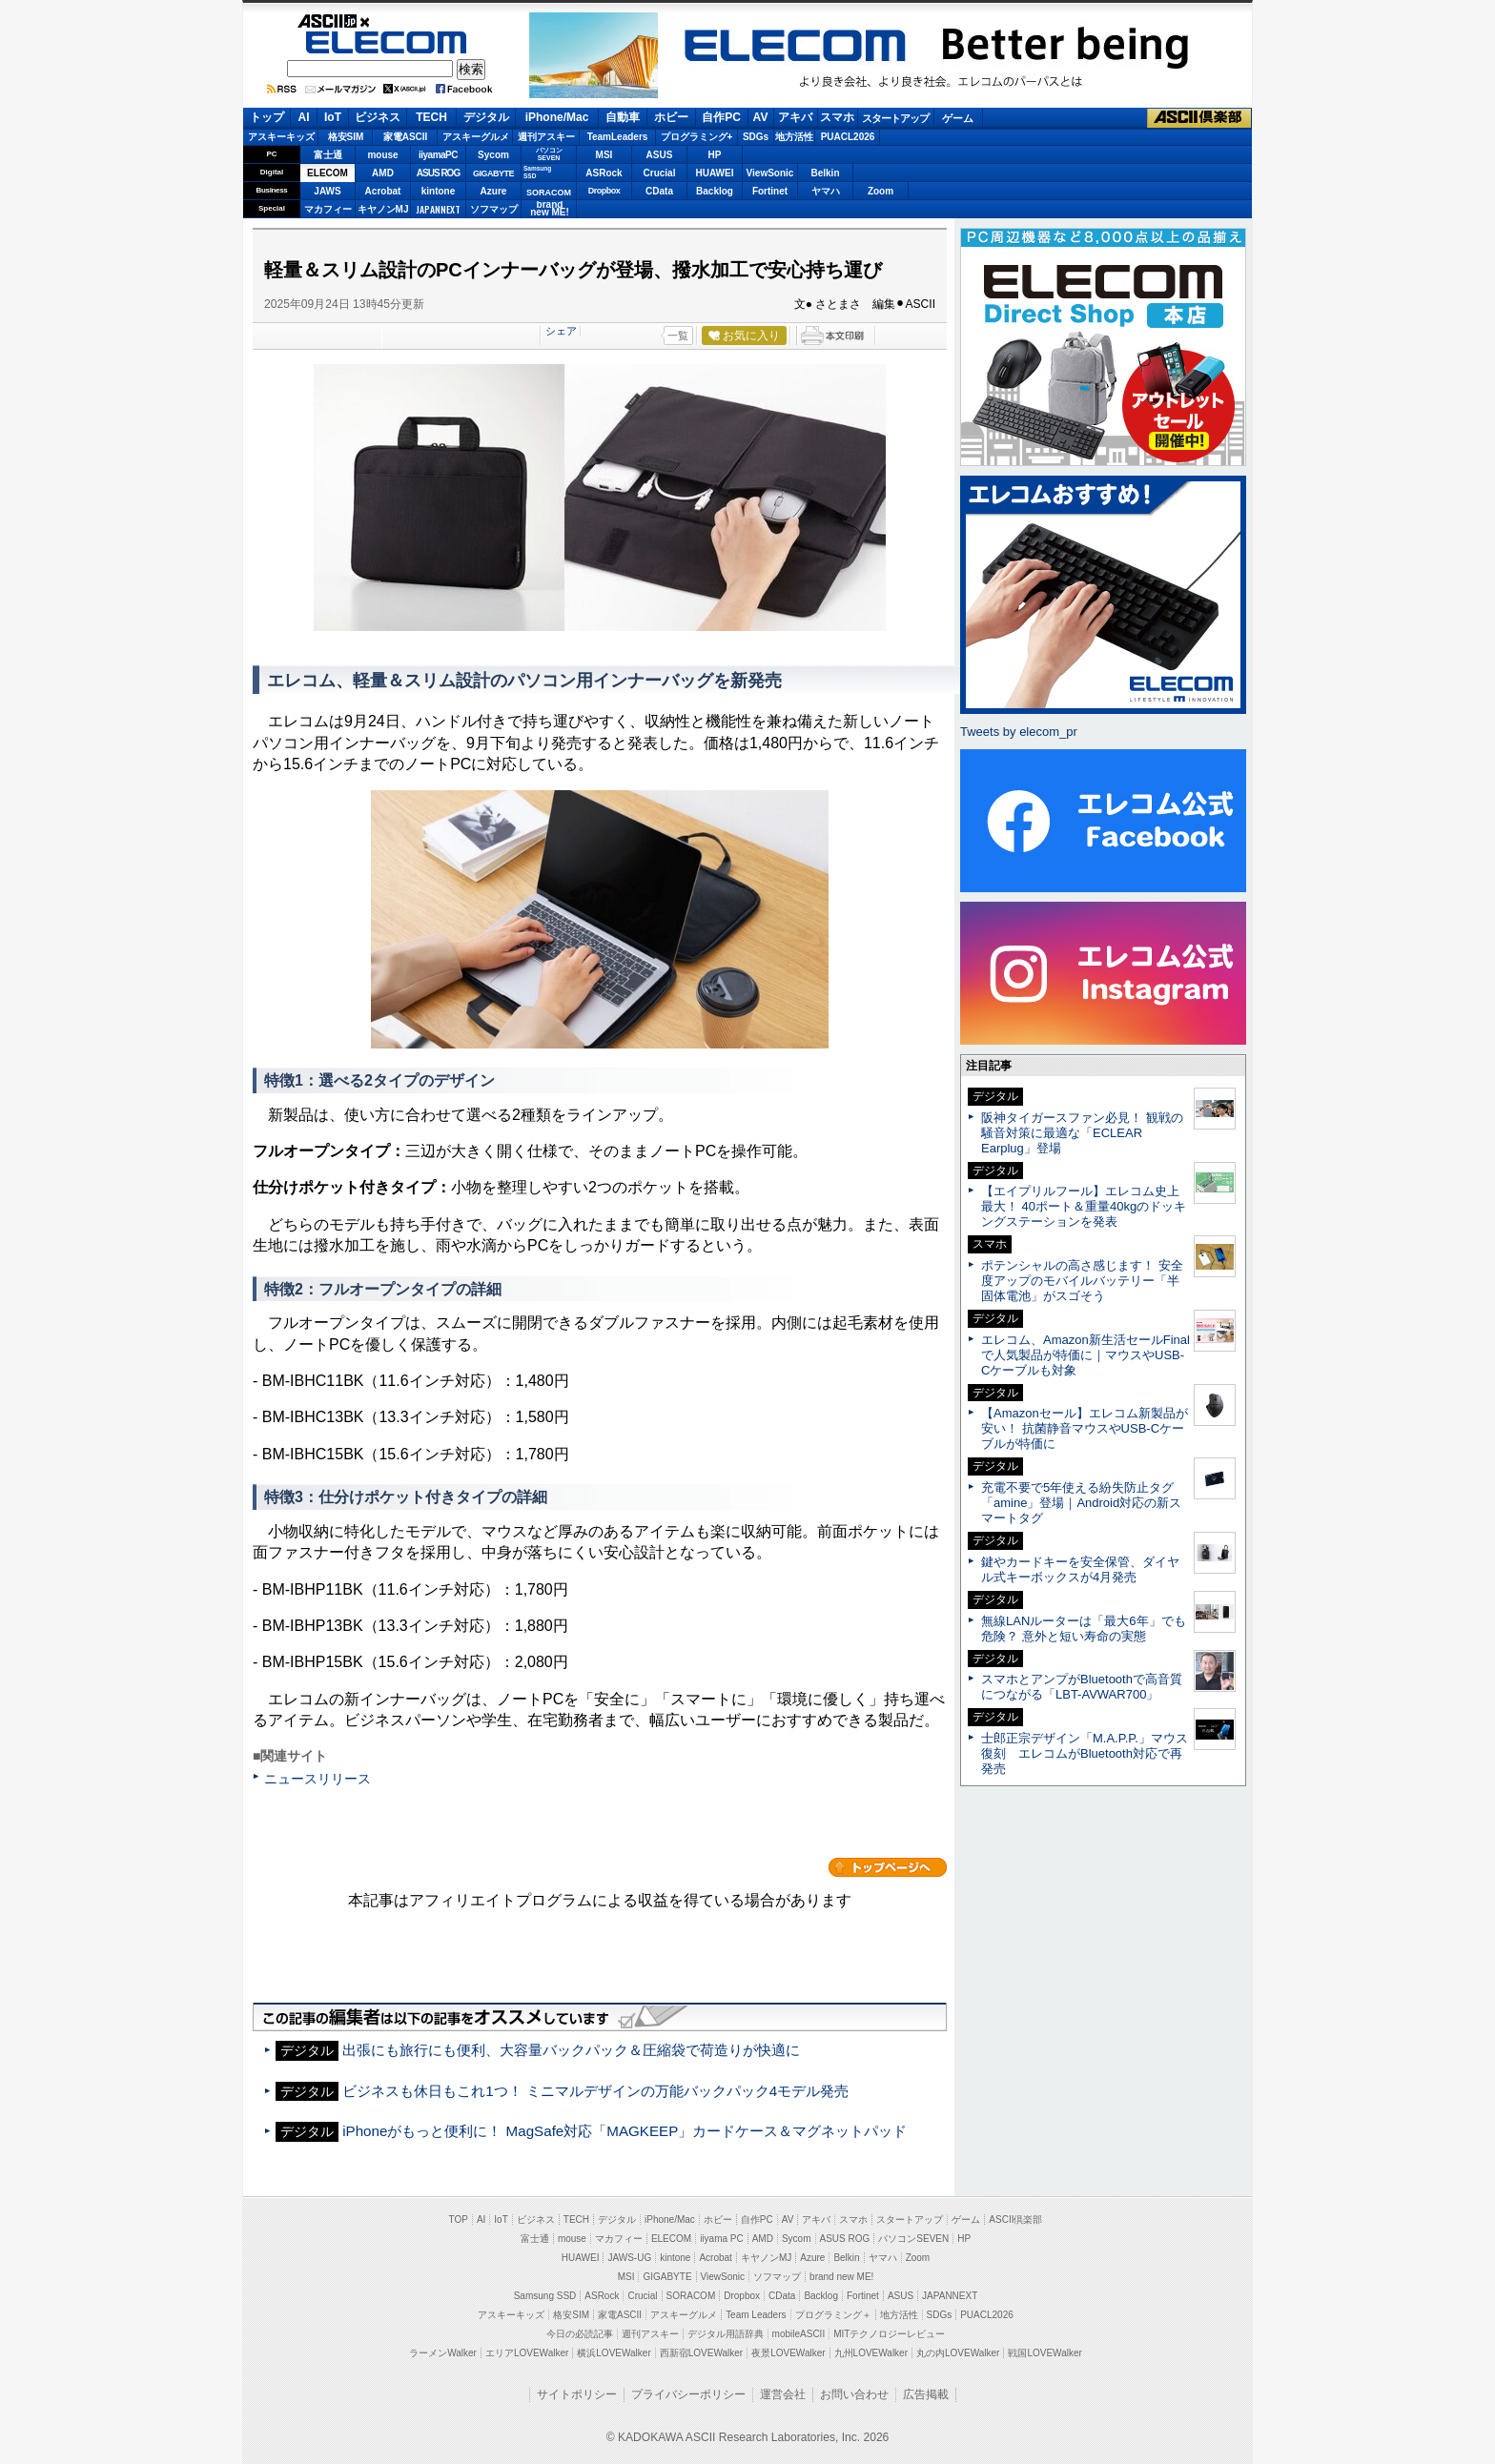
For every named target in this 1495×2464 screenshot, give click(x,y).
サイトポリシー (577, 2394)
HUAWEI (715, 173)
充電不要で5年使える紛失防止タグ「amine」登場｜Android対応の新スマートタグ (1081, 1502)
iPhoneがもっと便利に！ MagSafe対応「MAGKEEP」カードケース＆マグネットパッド (624, 2131)
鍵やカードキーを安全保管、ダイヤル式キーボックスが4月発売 (1080, 1569)
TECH (431, 117)
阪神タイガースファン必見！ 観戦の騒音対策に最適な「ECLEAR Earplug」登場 (1082, 1132)
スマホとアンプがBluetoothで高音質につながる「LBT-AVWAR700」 (1081, 1686)
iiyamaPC (438, 155)
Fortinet (770, 191)
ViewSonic (770, 173)
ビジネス (377, 117)
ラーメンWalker (443, 2353)
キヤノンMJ (383, 209)
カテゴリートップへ (888, 1867)
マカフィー (328, 209)
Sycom (493, 155)
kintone (438, 191)
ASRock (603, 173)
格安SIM (346, 137)
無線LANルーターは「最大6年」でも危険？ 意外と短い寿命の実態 (1083, 1628)
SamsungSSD (537, 172)
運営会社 (783, 2394)
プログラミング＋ (833, 2315)
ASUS (659, 155)
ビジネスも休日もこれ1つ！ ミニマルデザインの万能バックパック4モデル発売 (595, 2091)
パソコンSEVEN (549, 154)
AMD (383, 173)
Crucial (660, 173)
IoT (332, 117)
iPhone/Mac (557, 117)
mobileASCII (799, 2334)
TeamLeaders (617, 137)
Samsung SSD (545, 2296)
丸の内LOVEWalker (957, 2353)
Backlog (714, 191)
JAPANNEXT (438, 209)
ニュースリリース (317, 1778)
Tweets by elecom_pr (1018, 731)
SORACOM (691, 2296)
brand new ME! (841, 2276)
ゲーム (957, 118)
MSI (604, 155)
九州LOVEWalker (871, 2353)
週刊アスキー (546, 137)
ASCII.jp (386, 21)
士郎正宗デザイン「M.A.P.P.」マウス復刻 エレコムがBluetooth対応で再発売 (1084, 1753)
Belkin (824, 173)
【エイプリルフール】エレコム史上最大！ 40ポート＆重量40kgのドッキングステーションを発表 (1083, 1206)
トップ (267, 117)
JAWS (327, 191)
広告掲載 (926, 2394)
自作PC (721, 117)
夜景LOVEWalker (788, 2353)
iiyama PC (722, 2238)
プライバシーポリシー (688, 2394)
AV (760, 117)
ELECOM (386, 42)
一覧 (677, 335)
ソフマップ (494, 209)
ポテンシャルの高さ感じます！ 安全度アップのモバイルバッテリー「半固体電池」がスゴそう (1082, 1280)
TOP (458, 2219)
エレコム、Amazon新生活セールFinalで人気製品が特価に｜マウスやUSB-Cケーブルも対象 (1085, 1355)
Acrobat (383, 191)
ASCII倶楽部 (1199, 118)
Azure (494, 191)
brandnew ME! (549, 209)
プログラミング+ (697, 137)
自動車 (622, 117)
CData (659, 191)
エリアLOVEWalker (526, 2353)
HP (715, 155)
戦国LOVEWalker (1044, 2353)
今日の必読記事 (579, 2334)
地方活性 (794, 137)
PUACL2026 (848, 137)
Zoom (880, 191)
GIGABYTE (493, 173)
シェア (561, 330)
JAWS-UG (629, 2257)
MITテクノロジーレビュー (889, 2334)
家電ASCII (405, 137)
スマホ (837, 117)
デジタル (486, 117)
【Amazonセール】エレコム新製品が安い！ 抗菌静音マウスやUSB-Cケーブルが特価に (1084, 1428)
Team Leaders (756, 2315)
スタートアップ (895, 118)
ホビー (671, 117)
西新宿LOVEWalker (701, 2353)
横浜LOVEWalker (613, 2353)
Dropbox (604, 190)
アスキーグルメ (475, 137)
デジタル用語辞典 (725, 2334)
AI (304, 117)
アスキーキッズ (281, 137)
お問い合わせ (854, 2394)
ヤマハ (825, 191)
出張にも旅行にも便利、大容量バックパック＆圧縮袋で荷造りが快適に (571, 2050)
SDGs (755, 137)
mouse (382, 155)
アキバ (795, 117)
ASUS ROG (438, 173)
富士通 (328, 155)
